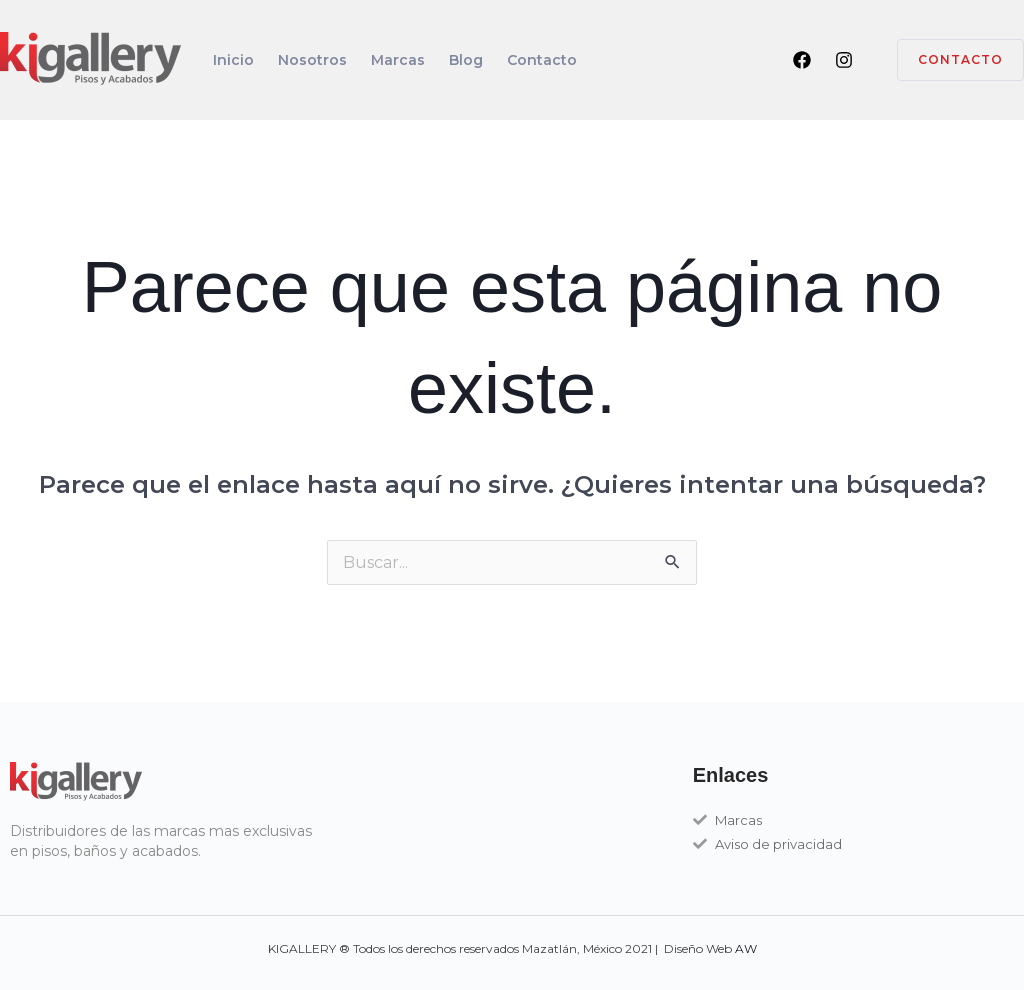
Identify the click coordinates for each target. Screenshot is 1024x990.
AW (746, 948)
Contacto (542, 60)
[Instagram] (844, 60)
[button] (948, 60)
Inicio (233, 60)
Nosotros (312, 60)
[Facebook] (802, 60)
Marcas (398, 60)
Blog (466, 60)
